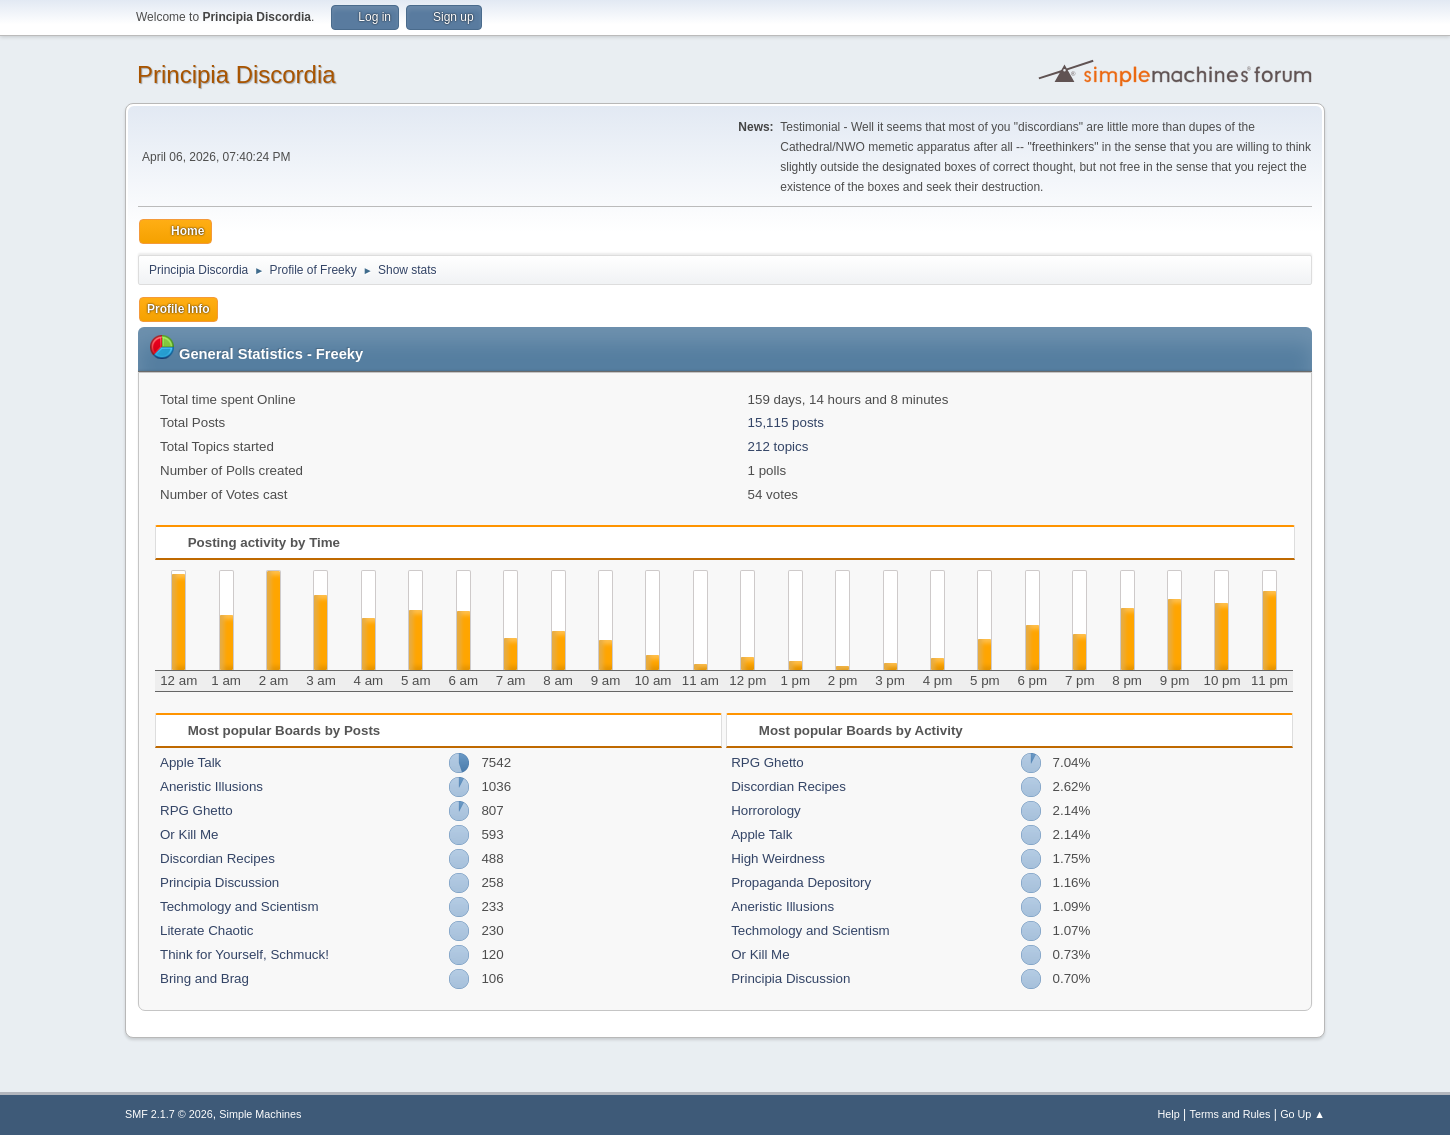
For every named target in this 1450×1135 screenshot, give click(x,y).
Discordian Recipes (217, 858)
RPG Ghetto (196, 810)
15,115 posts (786, 422)
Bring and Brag (204, 978)
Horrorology (766, 810)
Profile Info (178, 309)
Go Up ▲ (1302, 1114)
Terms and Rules (1230, 1114)
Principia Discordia (236, 74)
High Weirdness (778, 858)
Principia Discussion (219, 882)
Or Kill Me (189, 834)
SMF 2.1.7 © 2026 (169, 1114)
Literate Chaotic (206, 930)
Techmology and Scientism (239, 906)
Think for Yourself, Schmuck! (244, 954)
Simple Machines (260, 1114)
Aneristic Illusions (211, 786)
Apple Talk (190, 762)
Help (1169, 1114)
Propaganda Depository (801, 882)
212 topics (778, 446)
